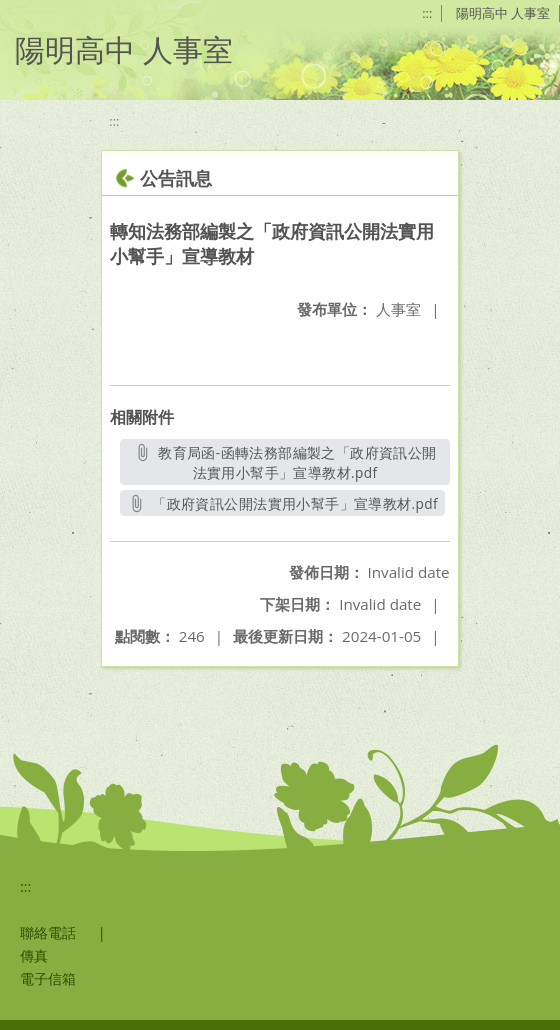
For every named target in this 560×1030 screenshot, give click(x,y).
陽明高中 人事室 (503, 13)
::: (427, 13)
